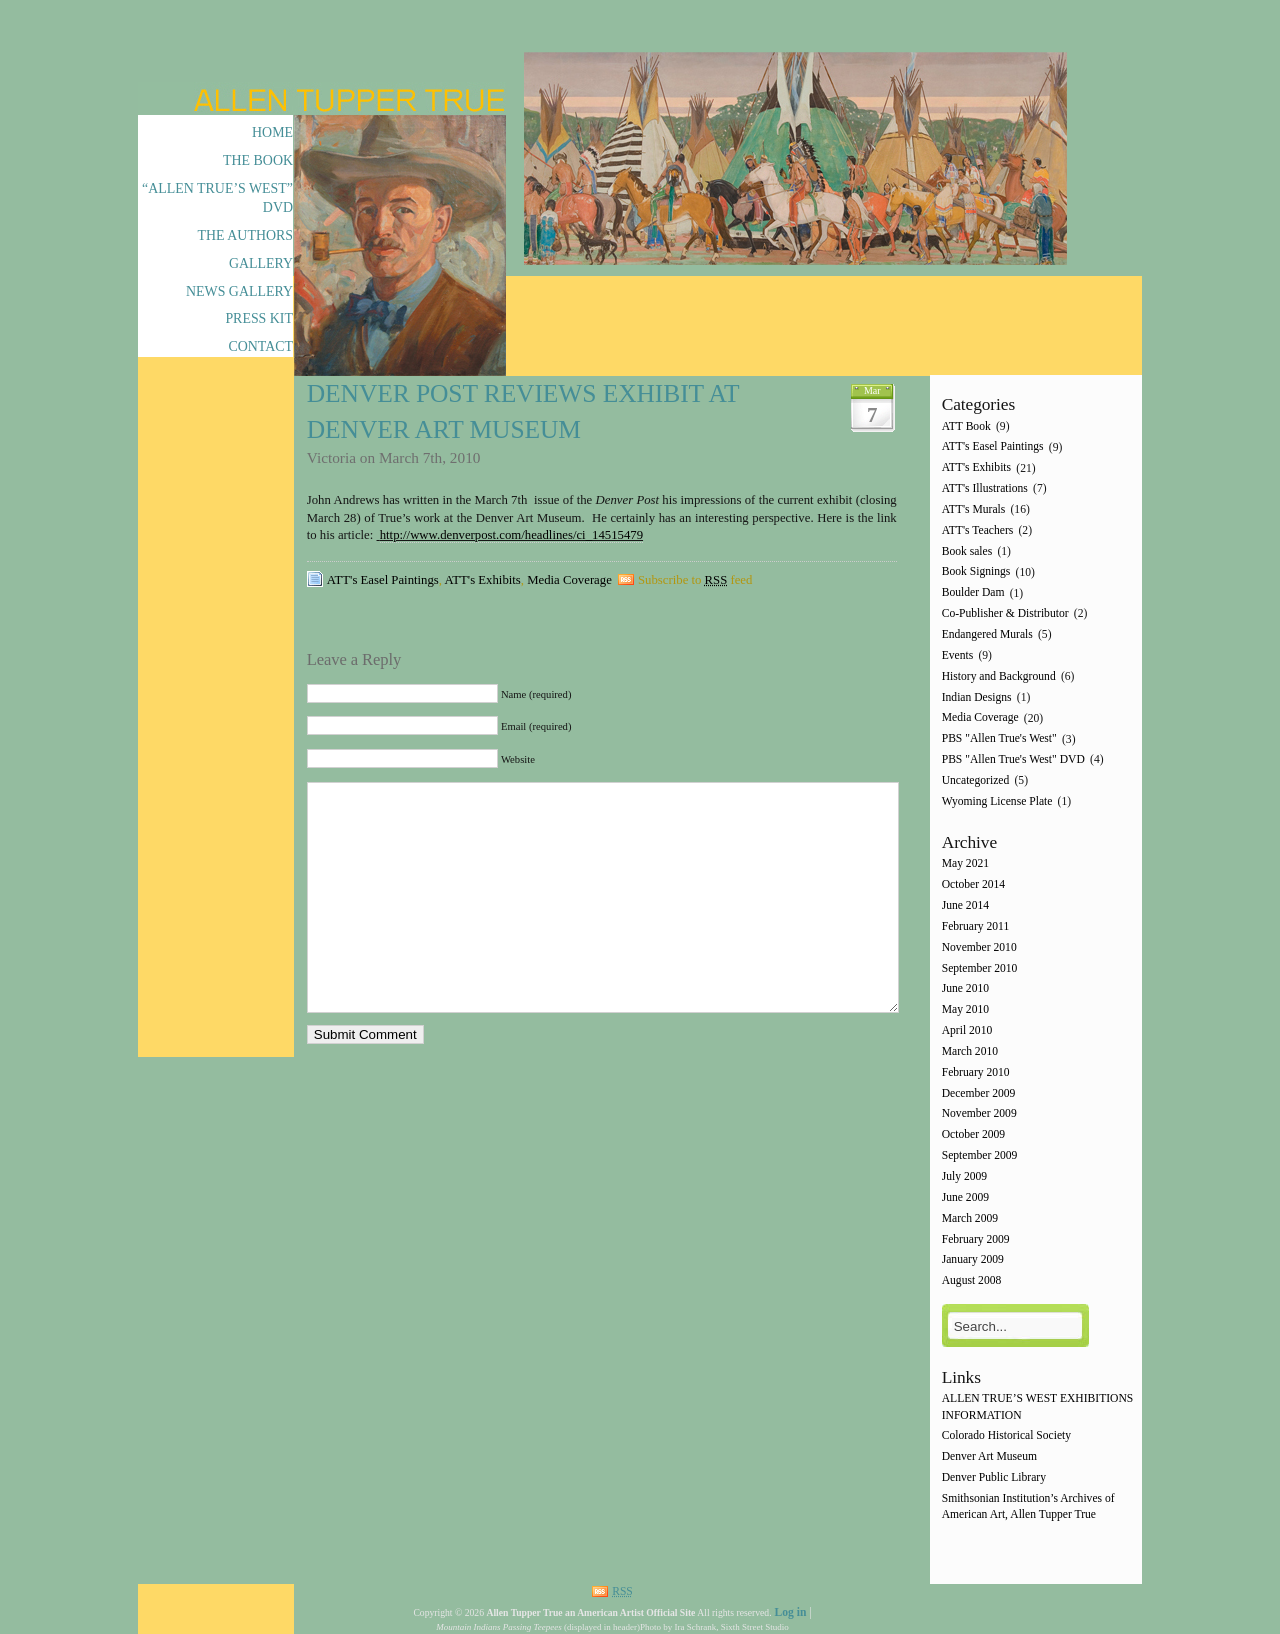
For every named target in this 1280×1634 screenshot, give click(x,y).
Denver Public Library (994, 1477)
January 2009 (973, 1260)
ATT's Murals (974, 509)
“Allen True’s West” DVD (217, 198)
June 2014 (965, 905)
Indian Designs (977, 697)
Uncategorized (976, 780)
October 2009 (973, 1135)
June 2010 (965, 989)
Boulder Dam (973, 593)
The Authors (245, 235)
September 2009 (980, 1155)
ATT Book (966, 426)
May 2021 (965, 864)
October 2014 (973, 885)
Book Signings (976, 572)
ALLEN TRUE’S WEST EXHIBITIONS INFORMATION (1038, 1407)
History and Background (999, 676)
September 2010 (980, 968)
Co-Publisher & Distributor (1005, 613)
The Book (258, 160)
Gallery (261, 263)
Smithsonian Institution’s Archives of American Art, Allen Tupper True (1028, 1506)
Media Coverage (569, 580)
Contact (260, 346)
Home (272, 132)
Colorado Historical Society (1006, 1436)
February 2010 (976, 1072)
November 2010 (979, 947)
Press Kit (259, 318)
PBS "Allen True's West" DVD (1013, 759)
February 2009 (976, 1239)
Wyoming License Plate (997, 801)
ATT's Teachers (978, 530)
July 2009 (964, 1176)
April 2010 (967, 1030)
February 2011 (976, 926)
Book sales (967, 551)
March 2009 (970, 1218)
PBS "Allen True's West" (999, 739)
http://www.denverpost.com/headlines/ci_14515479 (511, 535)
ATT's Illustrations (985, 488)
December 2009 (979, 1093)
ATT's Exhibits (483, 580)
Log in (790, 1612)
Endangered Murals (987, 634)
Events (958, 655)
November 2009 (979, 1114)
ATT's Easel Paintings (383, 580)
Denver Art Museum (989, 1457)
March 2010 (970, 1051)
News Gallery (239, 291)
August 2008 (972, 1281)
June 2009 (965, 1197)
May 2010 (965, 1010)
